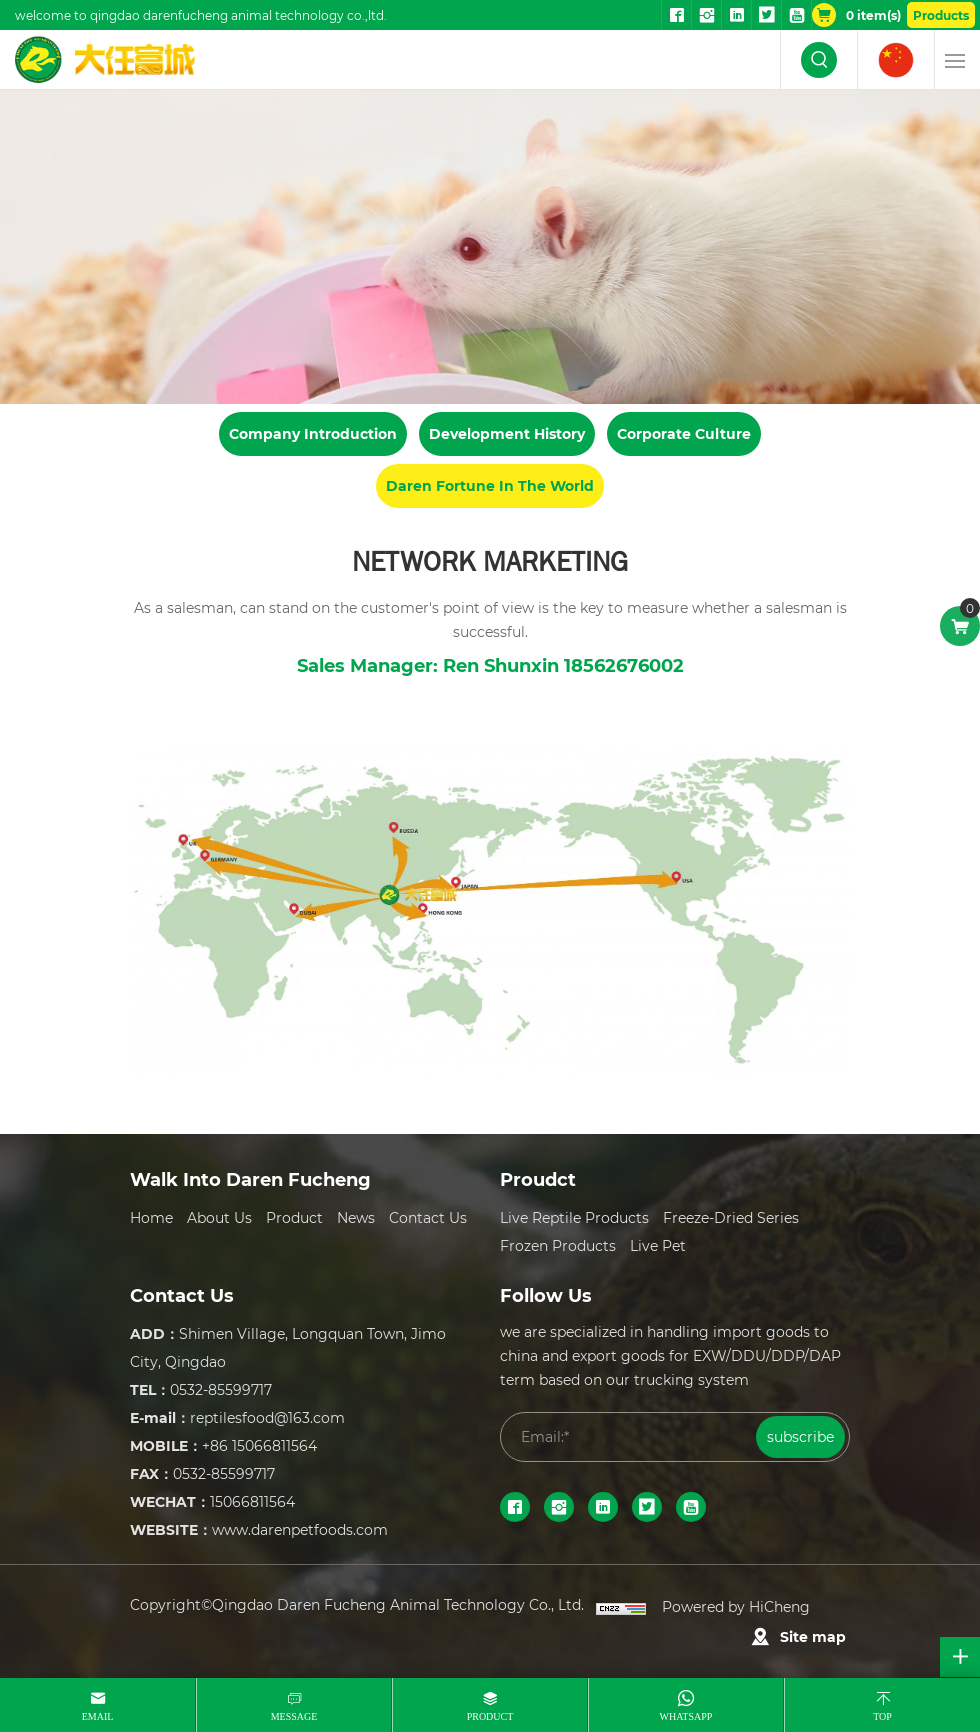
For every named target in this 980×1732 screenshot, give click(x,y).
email (98, 1716)
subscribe (800, 1436)
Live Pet (658, 1245)
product (490, 1716)
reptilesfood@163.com (267, 1417)
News (356, 1217)
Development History (507, 433)
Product (294, 1217)
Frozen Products (558, 1245)
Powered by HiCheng (736, 1606)
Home (151, 1217)
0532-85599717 (221, 1389)
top (882, 1716)
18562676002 (624, 665)
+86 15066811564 (259, 1445)
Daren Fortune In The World (490, 485)
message (294, 1716)
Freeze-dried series (731, 1217)
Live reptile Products (574, 1217)
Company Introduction (313, 433)
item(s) (873, 15)
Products (941, 15)
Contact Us (428, 1217)
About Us (219, 1217)
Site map (813, 1636)
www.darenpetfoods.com (300, 1529)
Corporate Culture (684, 433)
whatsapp (686, 1716)
